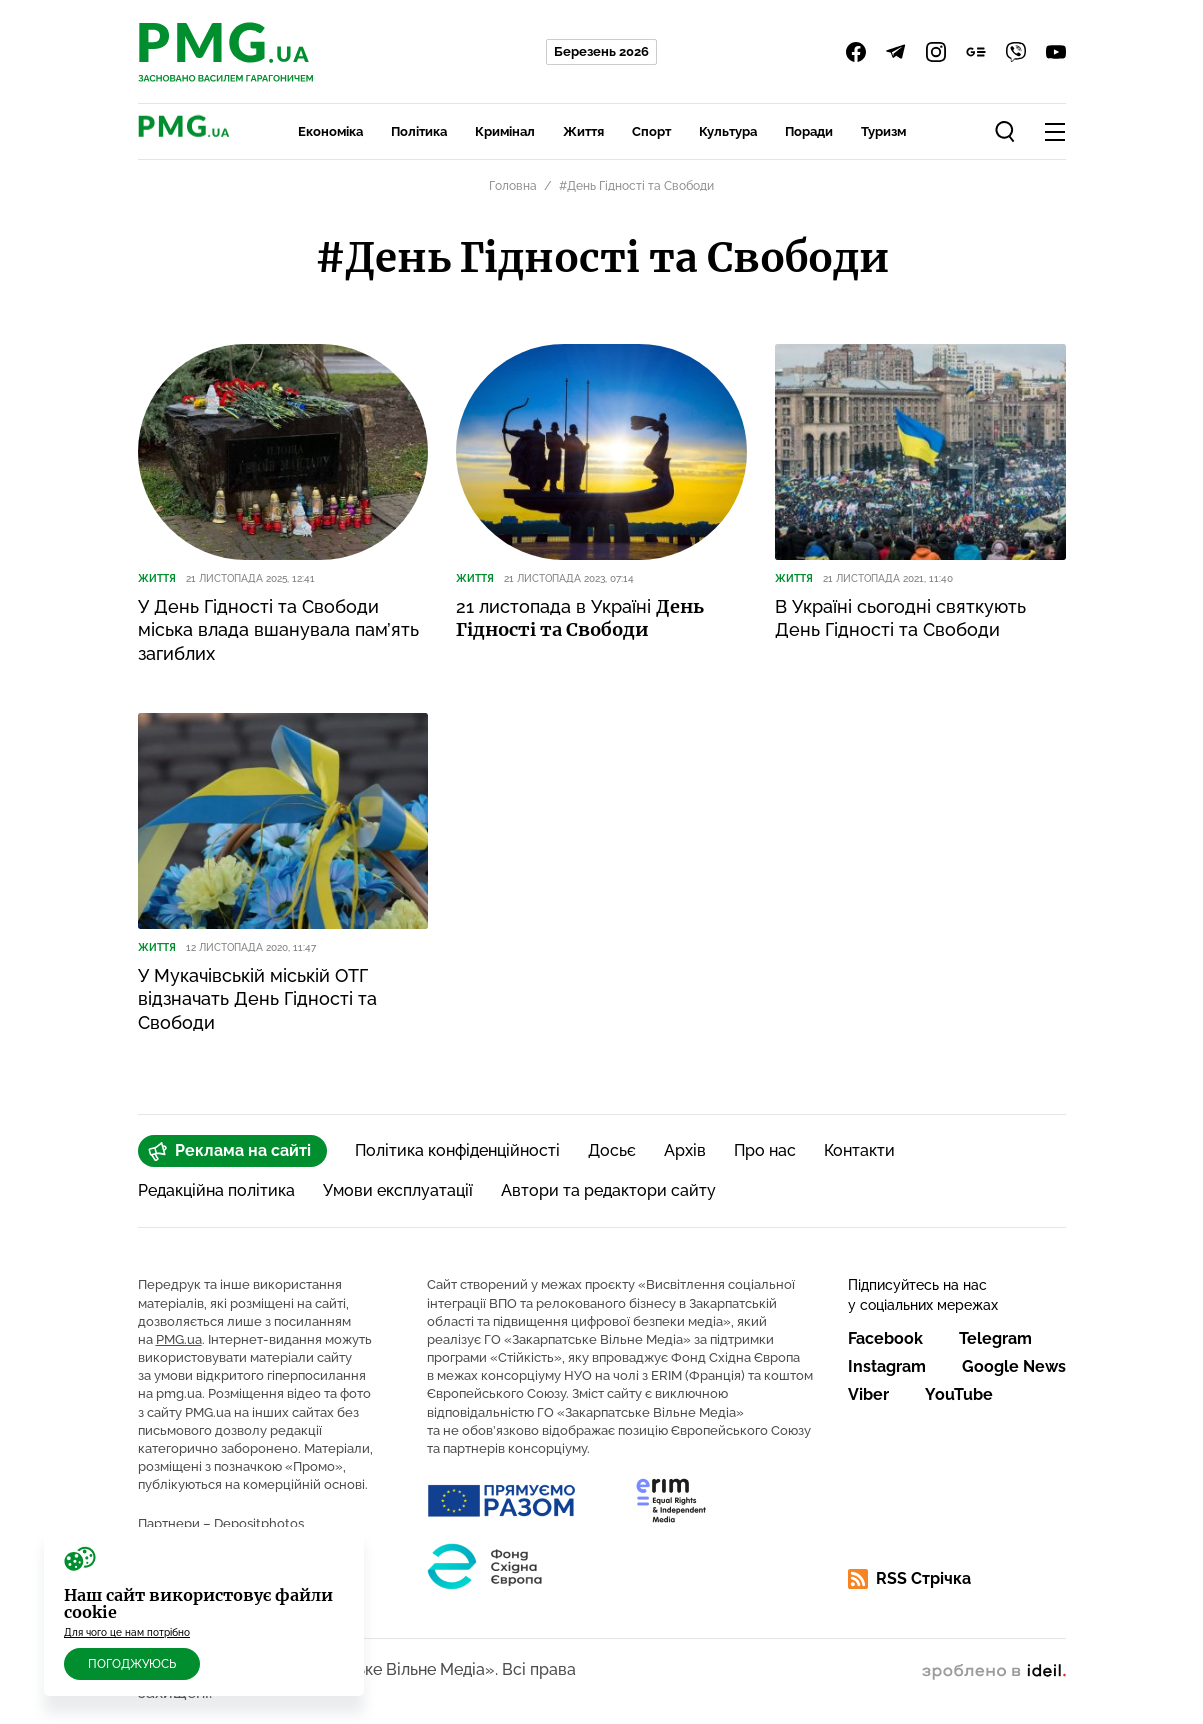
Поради (809, 131)
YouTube (959, 1394)
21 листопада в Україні (580, 618)
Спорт (651, 131)
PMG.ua (179, 1339)
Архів (685, 1150)
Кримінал (505, 131)
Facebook (885, 1338)
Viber (868, 1394)
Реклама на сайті (229, 1151)
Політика (419, 131)
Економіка (330, 131)
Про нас (765, 1150)
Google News (1014, 1366)
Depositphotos (259, 1523)
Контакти (859, 1150)
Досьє (612, 1150)
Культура (728, 131)
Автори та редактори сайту (608, 1190)
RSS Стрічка (909, 1579)
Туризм (883, 131)
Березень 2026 (601, 51)
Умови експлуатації (398, 1190)
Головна (513, 186)
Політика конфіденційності (457, 1150)
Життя (583, 131)
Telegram (995, 1338)
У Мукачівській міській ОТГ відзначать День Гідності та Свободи (257, 999)
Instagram (887, 1366)
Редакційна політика (216, 1190)
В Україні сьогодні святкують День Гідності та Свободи (900, 618)
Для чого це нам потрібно (127, 1632)
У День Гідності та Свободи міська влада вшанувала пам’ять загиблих (278, 630)
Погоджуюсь (132, 1664)
